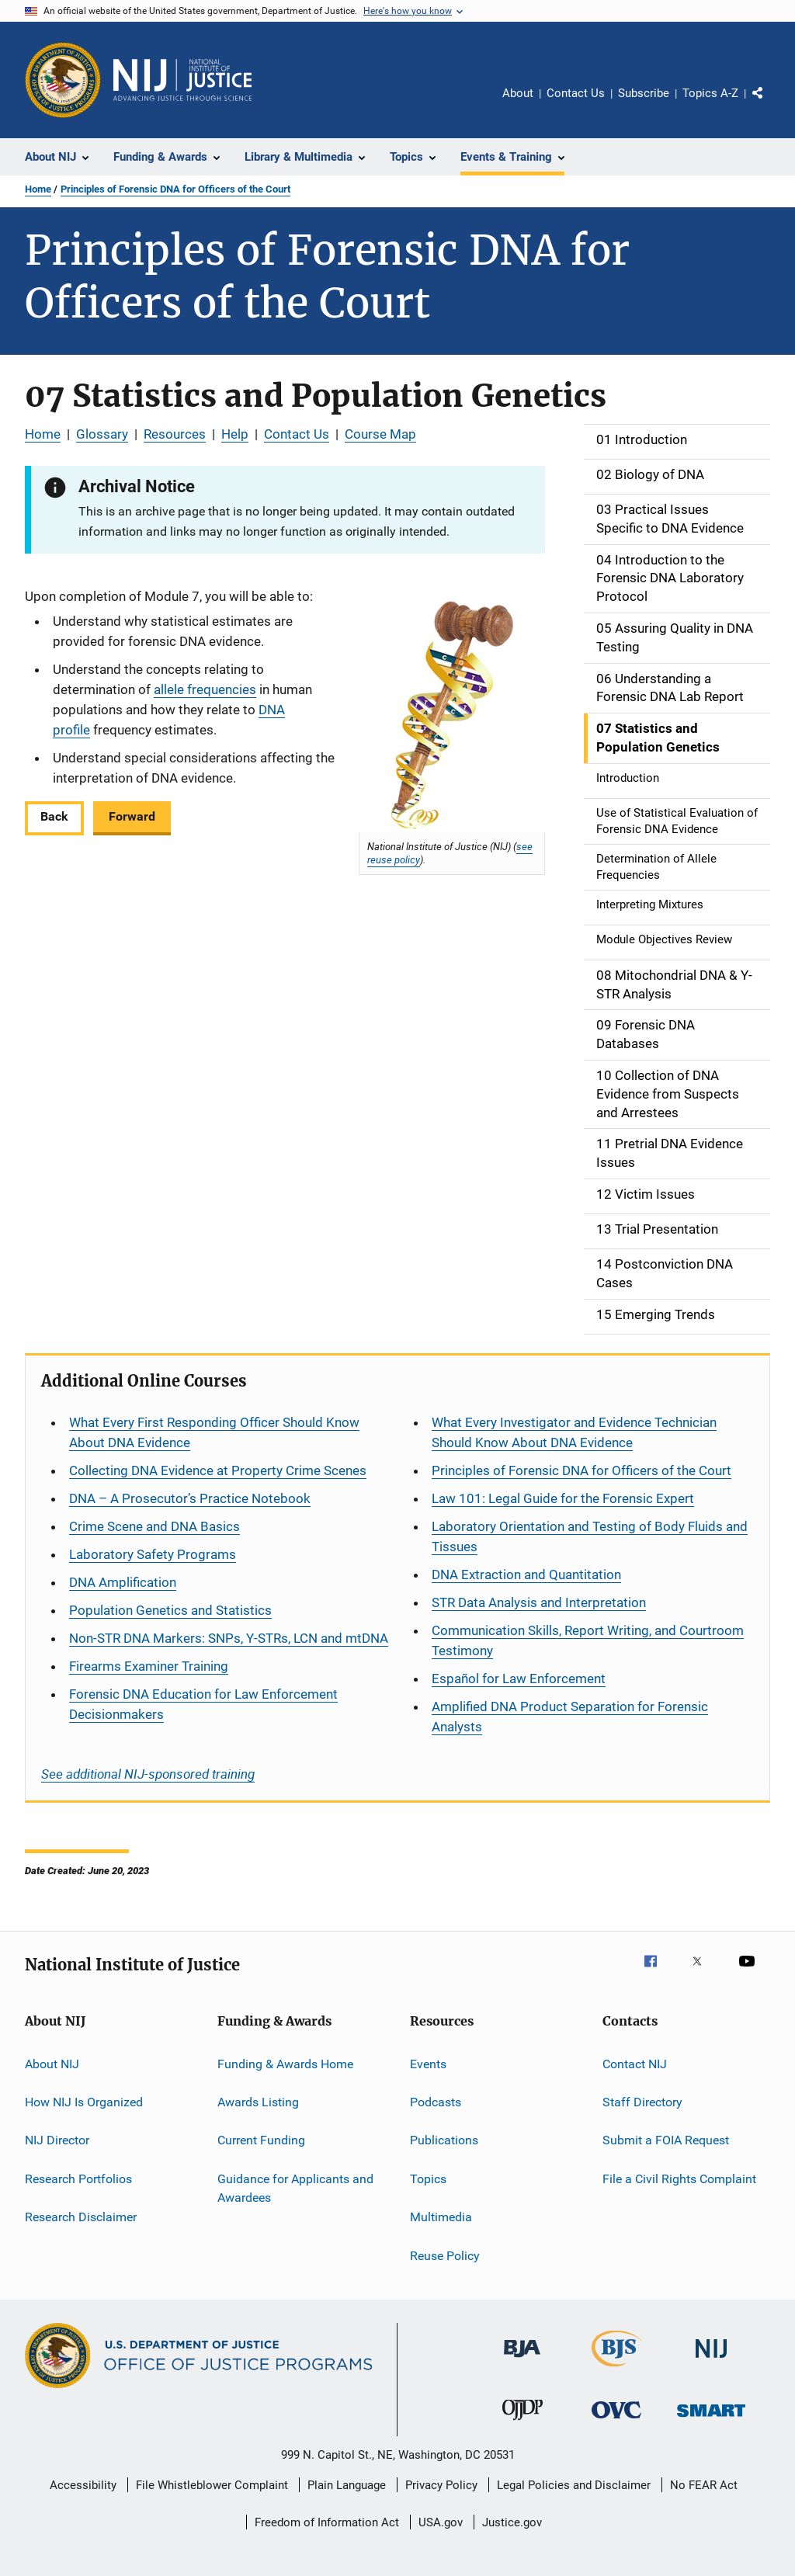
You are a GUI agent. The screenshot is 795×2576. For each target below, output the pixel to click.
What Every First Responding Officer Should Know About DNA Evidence (214, 1432)
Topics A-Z (710, 93)
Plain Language (346, 2485)
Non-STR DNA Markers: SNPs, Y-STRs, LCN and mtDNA (228, 1638)
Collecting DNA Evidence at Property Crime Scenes (217, 1470)
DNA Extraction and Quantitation (526, 1574)
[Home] (182, 80)
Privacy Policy (441, 2485)
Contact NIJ (634, 2064)
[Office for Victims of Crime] (616, 2421)
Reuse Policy (445, 2255)
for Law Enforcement (519, 1678)
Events (428, 2064)
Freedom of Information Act (327, 2522)
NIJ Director (57, 2140)
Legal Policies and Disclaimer (574, 2485)
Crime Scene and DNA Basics (154, 1526)
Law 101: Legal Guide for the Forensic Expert (563, 1498)
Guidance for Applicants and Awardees (295, 2188)
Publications (444, 2140)
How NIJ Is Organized (84, 2102)
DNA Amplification (122, 1582)
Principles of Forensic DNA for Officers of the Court (175, 189)
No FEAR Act (704, 2485)
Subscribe (643, 93)
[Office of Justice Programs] (63, 80)
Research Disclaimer (81, 2217)
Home (38, 189)
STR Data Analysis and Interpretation (539, 1602)
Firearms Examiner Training (148, 1666)
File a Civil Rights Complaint (679, 2179)
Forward (132, 816)
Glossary (102, 434)
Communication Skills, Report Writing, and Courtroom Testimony (588, 1640)
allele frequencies (205, 689)
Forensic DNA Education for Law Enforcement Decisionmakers (203, 1704)
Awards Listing (258, 2102)
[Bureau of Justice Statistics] (617, 2369)
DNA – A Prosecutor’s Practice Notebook (190, 1498)
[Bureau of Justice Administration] (522, 2360)
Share (770, 104)
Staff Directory (642, 2102)
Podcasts (435, 2102)
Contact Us (576, 93)
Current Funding (261, 2140)
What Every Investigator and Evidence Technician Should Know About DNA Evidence (574, 1432)
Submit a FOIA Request (665, 2140)
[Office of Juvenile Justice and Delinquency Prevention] (522, 2423)
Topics (428, 2179)
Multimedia (441, 2217)
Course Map (380, 434)
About (517, 93)
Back (54, 816)
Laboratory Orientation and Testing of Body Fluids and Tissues (590, 1536)
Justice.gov (512, 2522)
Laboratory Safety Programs (152, 1554)
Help (234, 434)
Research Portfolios (78, 2179)
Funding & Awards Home (285, 2064)
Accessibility (83, 2485)
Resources (175, 434)
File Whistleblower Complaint (212, 2485)
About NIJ (52, 2064)
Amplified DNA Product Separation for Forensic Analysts (570, 1716)
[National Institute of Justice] (711, 2361)
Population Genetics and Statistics (170, 1610)
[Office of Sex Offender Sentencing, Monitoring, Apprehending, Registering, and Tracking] (711, 2419)
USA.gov (440, 2522)
